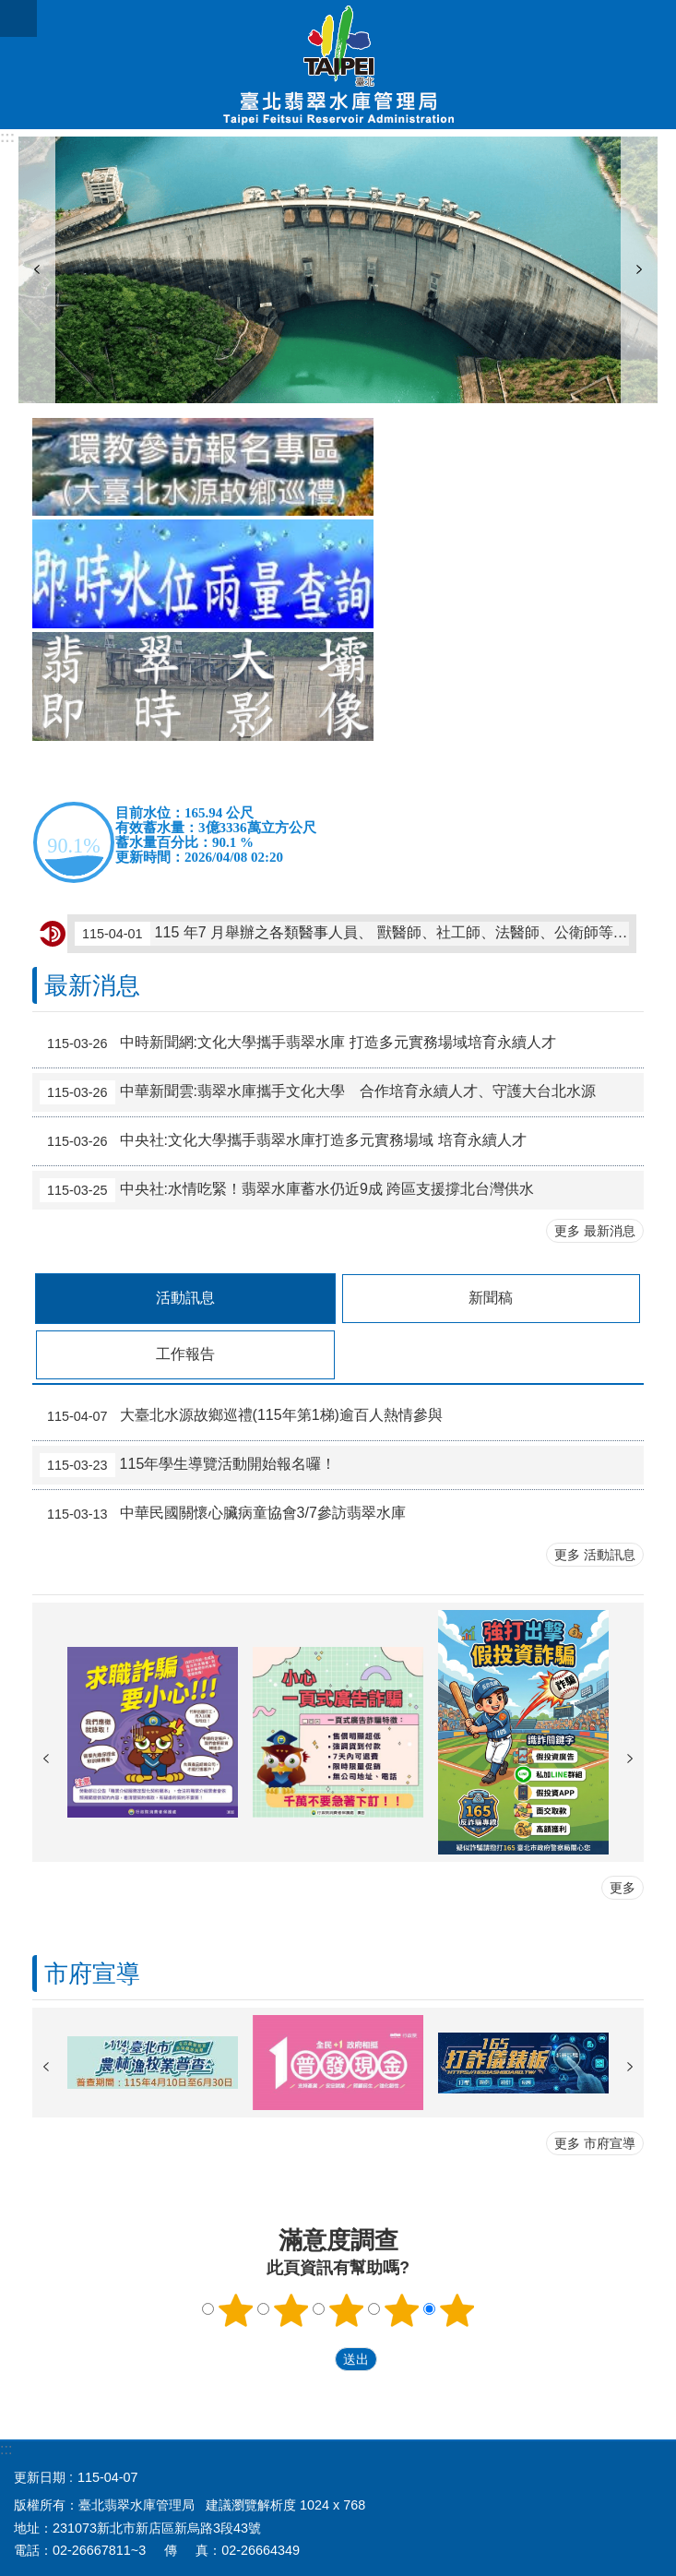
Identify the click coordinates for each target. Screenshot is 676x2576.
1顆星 (235, 2310)
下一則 (639, 270)
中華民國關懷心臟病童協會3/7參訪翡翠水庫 (223, 1514)
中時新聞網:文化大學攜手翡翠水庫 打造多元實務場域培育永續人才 (298, 1043)
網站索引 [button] (18, 18)
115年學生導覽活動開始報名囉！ (188, 1465)
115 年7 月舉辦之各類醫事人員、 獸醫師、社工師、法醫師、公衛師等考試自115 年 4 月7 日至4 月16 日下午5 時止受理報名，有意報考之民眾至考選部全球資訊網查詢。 (352, 934)
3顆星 (345, 2310)
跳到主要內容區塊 (9, 9)
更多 (622, 1887)
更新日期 (39, 2477)
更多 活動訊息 (594, 1554)
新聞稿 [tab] (490, 1298)
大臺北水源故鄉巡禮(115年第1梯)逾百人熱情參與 (241, 1416)
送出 (317, 2359)
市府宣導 (92, 1973)
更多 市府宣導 (594, 2143)
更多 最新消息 (594, 1230)
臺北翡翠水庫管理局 (338, 64)
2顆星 (290, 2310)
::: (7, 137)
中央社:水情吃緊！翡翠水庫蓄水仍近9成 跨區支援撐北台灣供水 (287, 1190)
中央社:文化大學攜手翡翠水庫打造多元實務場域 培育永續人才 (283, 1141)
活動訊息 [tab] (185, 1298)
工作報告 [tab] (185, 1354)
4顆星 (401, 2310)
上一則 (36, 270)
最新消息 (92, 985)
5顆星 (456, 2310)
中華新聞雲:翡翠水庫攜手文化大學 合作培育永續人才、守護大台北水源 (318, 1092)
